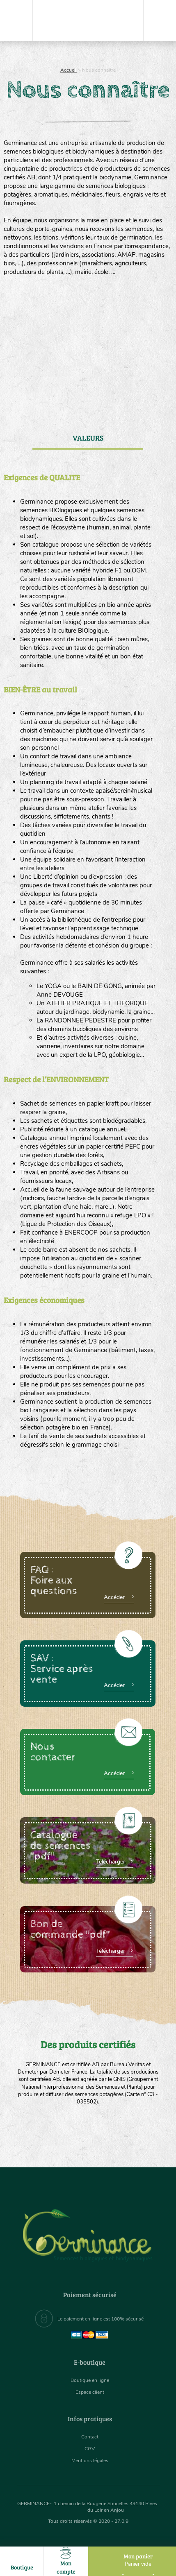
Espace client (89, 2392)
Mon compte (66, 2561)
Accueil (68, 70)
